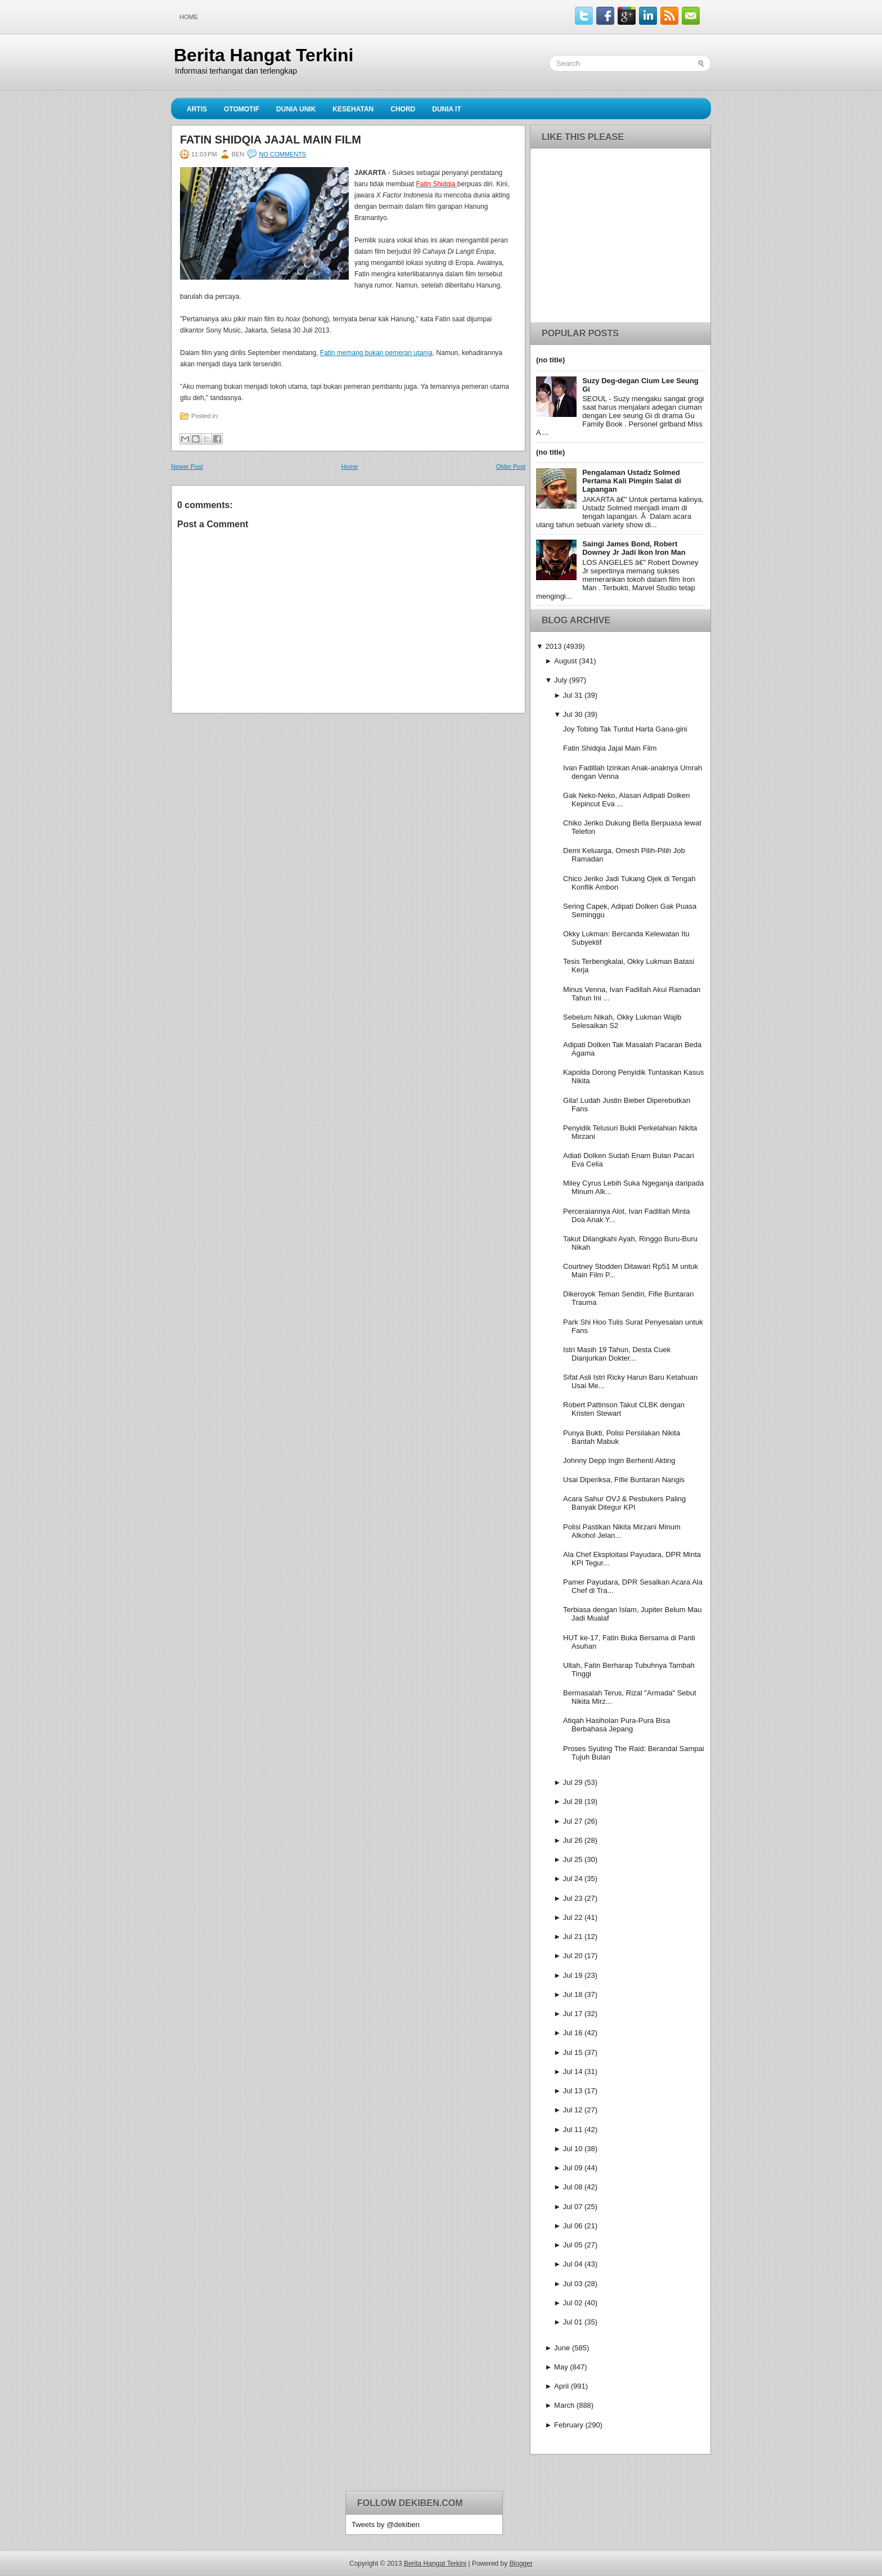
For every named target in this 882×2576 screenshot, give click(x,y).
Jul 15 (573, 2052)
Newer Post (187, 466)
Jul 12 (573, 2110)
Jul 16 (573, 2033)
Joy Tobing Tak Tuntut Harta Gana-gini (625, 729)
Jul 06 (573, 2226)
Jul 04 (573, 2264)
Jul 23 (573, 1898)
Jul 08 (573, 2187)
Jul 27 (573, 1821)
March (564, 2405)
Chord (402, 109)
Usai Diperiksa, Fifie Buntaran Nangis (624, 1479)
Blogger (521, 2564)
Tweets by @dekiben (386, 2524)
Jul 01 (573, 2322)
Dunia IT (446, 109)
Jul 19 (573, 1975)
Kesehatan (353, 109)
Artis (197, 109)
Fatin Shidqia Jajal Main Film (270, 139)
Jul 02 (573, 2303)
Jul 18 (573, 1994)
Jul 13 (573, 2090)
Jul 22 (573, 1917)
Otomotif (241, 109)
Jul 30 (573, 714)
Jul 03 (573, 2283)
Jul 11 (573, 2129)
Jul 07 (573, 2206)
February (568, 2425)
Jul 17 (573, 2013)
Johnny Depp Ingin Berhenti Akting (619, 1460)
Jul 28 (573, 1801)
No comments (282, 154)
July (560, 680)
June (562, 2348)
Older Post (510, 466)
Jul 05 (573, 2245)
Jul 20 (573, 1955)
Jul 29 (573, 1782)
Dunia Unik (296, 109)
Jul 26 (573, 1840)
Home (188, 17)
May (561, 2367)
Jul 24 (573, 1878)
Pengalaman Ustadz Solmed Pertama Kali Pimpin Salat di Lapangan (631, 480)
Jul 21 (573, 1936)
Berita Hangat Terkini (263, 55)
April (561, 2386)
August (565, 661)
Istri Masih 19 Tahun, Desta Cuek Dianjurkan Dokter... (616, 1353)
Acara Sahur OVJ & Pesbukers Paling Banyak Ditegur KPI (624, 1503)
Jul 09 (573, 2168)
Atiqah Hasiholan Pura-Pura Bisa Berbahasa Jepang (616, 1724)
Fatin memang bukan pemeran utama (376, 353)
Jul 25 (573, 1859)
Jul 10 (573, 2148)
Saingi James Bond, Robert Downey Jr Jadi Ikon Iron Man (633, 548)
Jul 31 (573, 695)
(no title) (550, 360)
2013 (553, 646)
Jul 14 (573, 2071)
